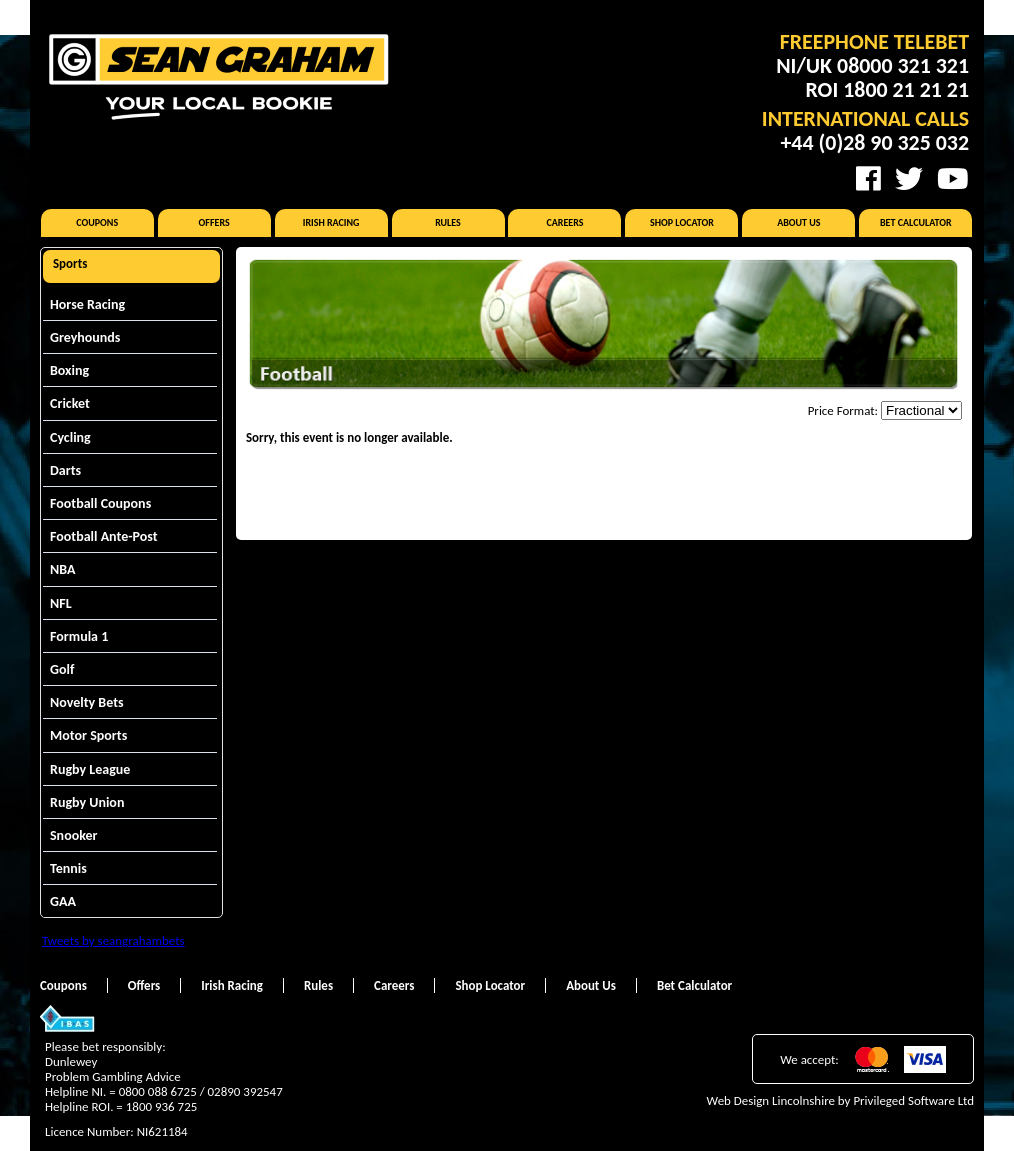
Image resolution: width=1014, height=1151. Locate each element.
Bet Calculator (916, 222)
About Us (798, 222)
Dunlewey (71, 1061)
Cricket (70, 403)
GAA (63, 901)
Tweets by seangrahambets (113, 940)
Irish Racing (331, 222)
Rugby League (90, 769)
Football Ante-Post (104, 536)
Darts (65, 470)
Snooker (74, 835)
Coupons (97, 222)
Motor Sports (88, 735)
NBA (62, 569)
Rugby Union (87, 802)
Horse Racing (87, 304)
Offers (214, 222)
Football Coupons (100, 503)
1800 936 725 (162, 1106)
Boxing (69, 370)
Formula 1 (79, 636)
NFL (61, 603)
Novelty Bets (87, 702)
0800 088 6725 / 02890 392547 (201, 1091)
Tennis (68, 868)
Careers (564, 222)
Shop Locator (682, 222)
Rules (448, 222)
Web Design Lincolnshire (771, 1100)
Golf (62, 669)
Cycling (70, 437)
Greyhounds (85, 337)
